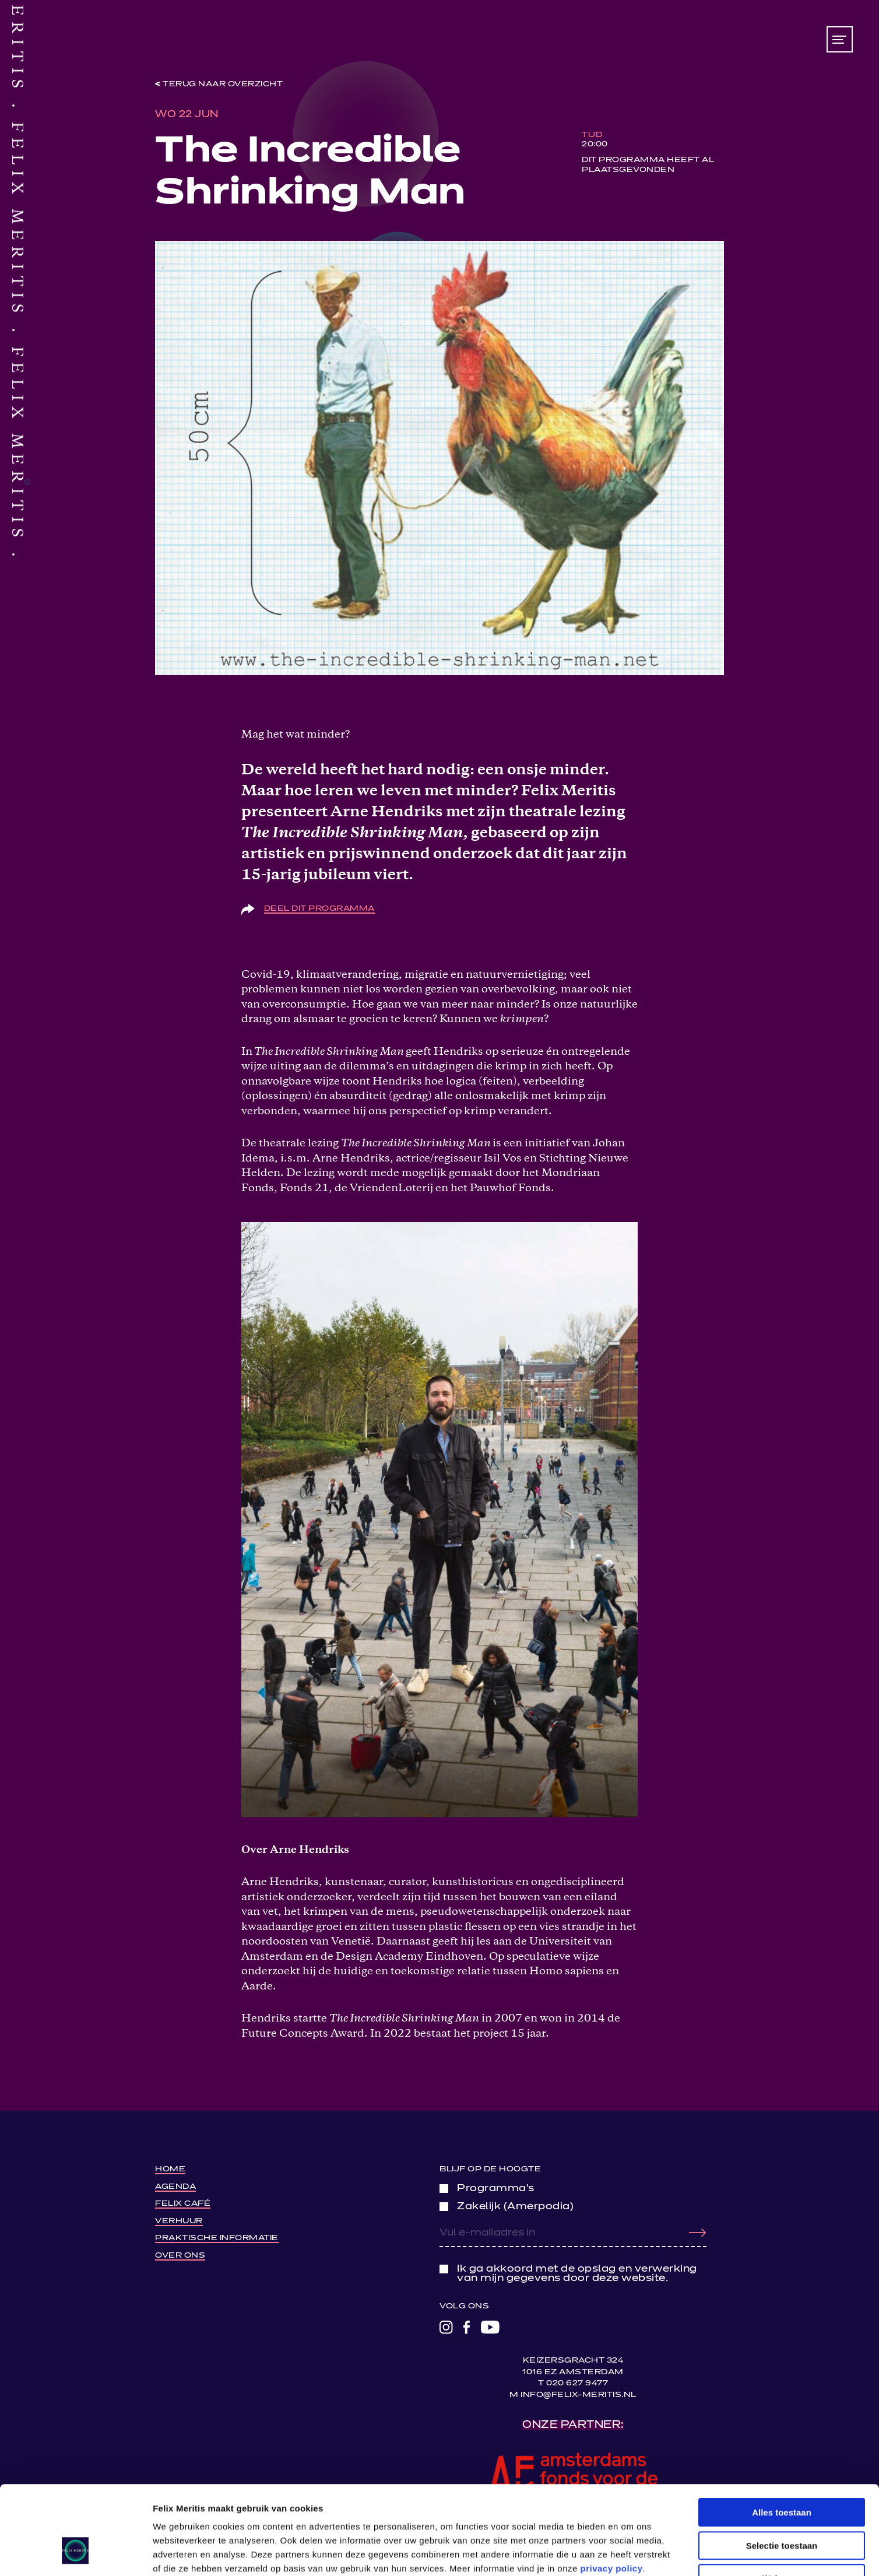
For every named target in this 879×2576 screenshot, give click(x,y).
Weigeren (781, 2502)
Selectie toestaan (782, 2470)
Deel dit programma (319, 909)
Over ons (180, 2255)
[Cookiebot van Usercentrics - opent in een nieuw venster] (75, 2553)
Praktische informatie (217, 2238)
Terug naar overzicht (223, 84)
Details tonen (630, 2553)
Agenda (175, 2187)
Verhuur (179, 2221)
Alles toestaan (781, 2436)
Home (170, 2169)
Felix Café (182, 2204)
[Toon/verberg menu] (840, 39)
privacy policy (612, 2492)
